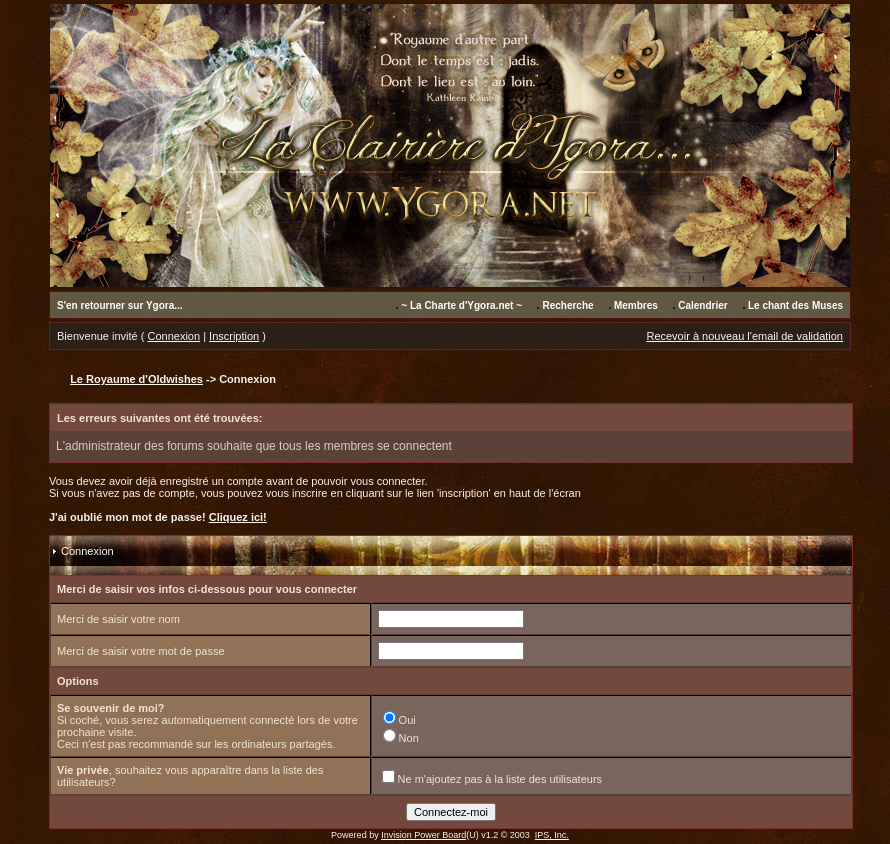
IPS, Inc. (552, 835)
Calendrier (702, 305)
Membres (636, 305)
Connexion (174, 336)
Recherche (567, 305)
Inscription (234, 336)
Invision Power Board (423, 835)
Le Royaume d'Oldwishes (136, 379)
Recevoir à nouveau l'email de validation (744, 336)
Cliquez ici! (238, 517)
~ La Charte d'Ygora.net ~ (461, 305)
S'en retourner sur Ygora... (120, 305)
